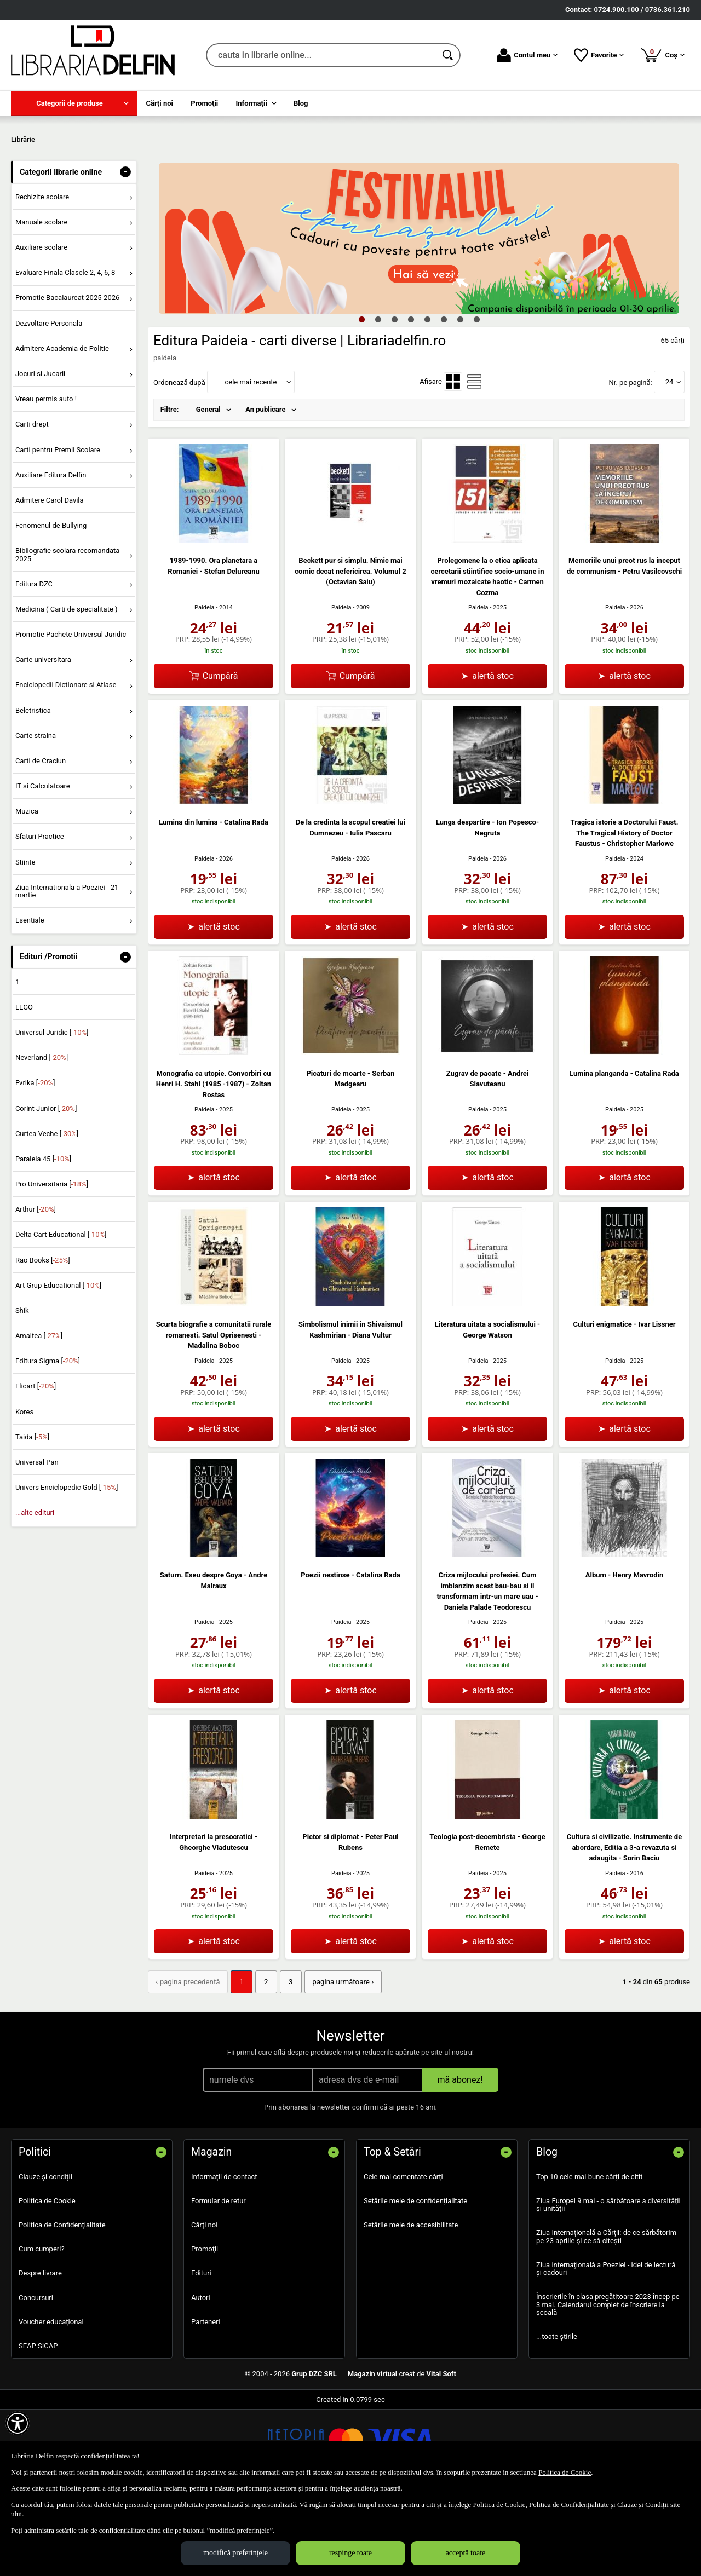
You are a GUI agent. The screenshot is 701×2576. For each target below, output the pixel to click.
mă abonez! (460, 2158)
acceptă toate (466, 2553)
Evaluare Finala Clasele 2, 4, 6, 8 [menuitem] (65, 352)
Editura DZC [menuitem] (34, 663)
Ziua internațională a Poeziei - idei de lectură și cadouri (605, 2347)
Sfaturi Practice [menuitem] (39, 916)
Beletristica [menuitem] (33, 789)
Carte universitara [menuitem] (43, 739)
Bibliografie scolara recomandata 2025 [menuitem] (67, 634)
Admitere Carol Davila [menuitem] (49, 579)
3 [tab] (394, 398)
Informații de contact (224, 2255)
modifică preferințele (235, 2553)
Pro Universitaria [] (51, 1263)
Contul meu (527, 55)
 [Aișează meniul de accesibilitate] (17, 2423)
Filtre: (169, 489)
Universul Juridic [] (52, 1111)
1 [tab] (361, 398)
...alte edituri (34, 1592)
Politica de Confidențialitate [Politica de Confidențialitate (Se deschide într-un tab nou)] (569, 2504)
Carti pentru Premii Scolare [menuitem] (57, 529)
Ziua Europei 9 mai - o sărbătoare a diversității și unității (608, 2283)
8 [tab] (476, 398)
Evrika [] (35, 1162)
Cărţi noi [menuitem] (159, 103)
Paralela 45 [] (43, 1238)
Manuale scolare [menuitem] (41, 301)
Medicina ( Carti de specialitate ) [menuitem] (66, 688)
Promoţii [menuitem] (204, 103)
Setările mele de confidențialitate (415, 2279)
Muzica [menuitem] (26, 890)
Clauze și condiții (45, 2255)
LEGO (24, 1086)
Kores (24, 1490)
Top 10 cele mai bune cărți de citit (589, 2255)
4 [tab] (410, 398)
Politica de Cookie (47, 2279)
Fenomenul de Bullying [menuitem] (51, 604)
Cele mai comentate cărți (403, 2255)
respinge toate (350, 2553)
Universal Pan (37, 1541)
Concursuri (36, 2376)
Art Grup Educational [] (58, 1364)
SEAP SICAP (38, 2424)
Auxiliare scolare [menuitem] (41, 326)
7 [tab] (460, 398)
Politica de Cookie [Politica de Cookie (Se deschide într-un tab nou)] (564, 2472)
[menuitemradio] (453, 461)
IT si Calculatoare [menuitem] (42, 865)
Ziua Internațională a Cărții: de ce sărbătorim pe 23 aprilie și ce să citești (606, 2315)
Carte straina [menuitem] (35, 814)
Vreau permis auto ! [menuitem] (46, 478)
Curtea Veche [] (46, 1212)
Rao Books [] (42, 1339)
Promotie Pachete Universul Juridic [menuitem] (70, 713)
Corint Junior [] (46, 1187)
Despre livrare (40, 2352)
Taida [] (32, 1516)
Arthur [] (35, 1288)
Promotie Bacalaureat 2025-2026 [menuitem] (67, 377)
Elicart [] (35, 1465)
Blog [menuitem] (301, 103)
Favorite (599, 55)
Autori (200, 2376)
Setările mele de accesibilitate (411, 2304)
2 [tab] (377, 398)
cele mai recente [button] (251, 461)
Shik (22, 1389)
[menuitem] (74, 103)
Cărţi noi (204, 2304)
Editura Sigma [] (47, 1440)
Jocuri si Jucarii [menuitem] (40, 452)
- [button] (125, 250)
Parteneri (205, 2400)
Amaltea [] (38, 1414)
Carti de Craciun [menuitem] (40, 839)
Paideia (204, 686)
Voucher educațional (51, 2400)
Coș (662, 54)
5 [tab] (427, 398)
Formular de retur (218, 2279)
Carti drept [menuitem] (32, 503)
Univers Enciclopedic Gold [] (66, 1567)
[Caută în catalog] (448, 55)
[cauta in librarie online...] (321, 55)
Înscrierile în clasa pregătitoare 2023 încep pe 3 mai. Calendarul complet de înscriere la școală (608, 2383)
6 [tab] (443, 398)
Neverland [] (41, 1137)
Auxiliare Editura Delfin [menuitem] (51, 554)
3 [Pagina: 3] (287, 2061)
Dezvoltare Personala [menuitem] (48, 402)
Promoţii (204, 2328)
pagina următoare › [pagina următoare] (338, 2061)
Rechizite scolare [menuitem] (42, 276)
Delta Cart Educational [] (61, 1314)
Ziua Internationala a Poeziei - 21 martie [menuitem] (67, 970)
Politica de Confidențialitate (62, 2304)
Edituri (201, 2352)
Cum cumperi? (42, 2328)
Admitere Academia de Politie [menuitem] (62, 427)
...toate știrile (556, 2415)
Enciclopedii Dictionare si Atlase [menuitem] (66, 764)
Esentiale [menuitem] (29, 999)
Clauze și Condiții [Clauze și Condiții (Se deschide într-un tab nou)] (643, 2504)
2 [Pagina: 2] (263, 2061)
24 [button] (669, 461)
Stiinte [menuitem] (25, 941)
